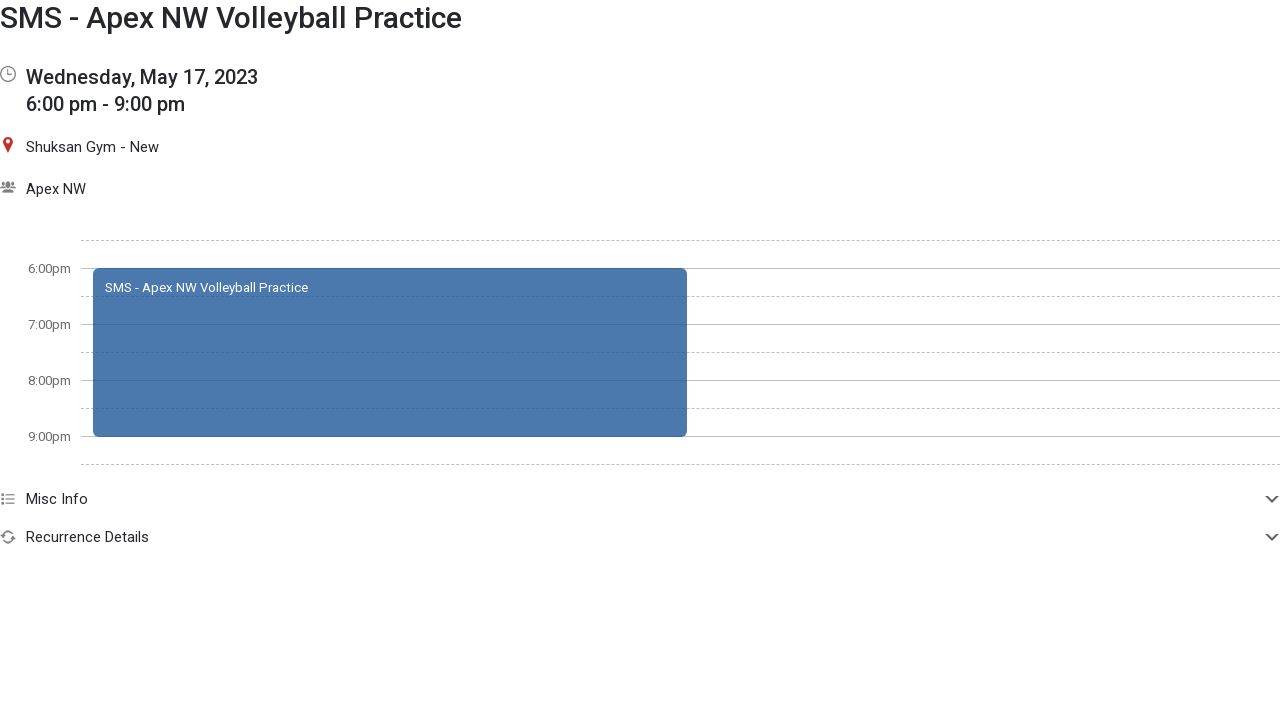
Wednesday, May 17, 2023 (142, 77)
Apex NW (56, 189)
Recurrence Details (640, 537)
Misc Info (640, 499)
